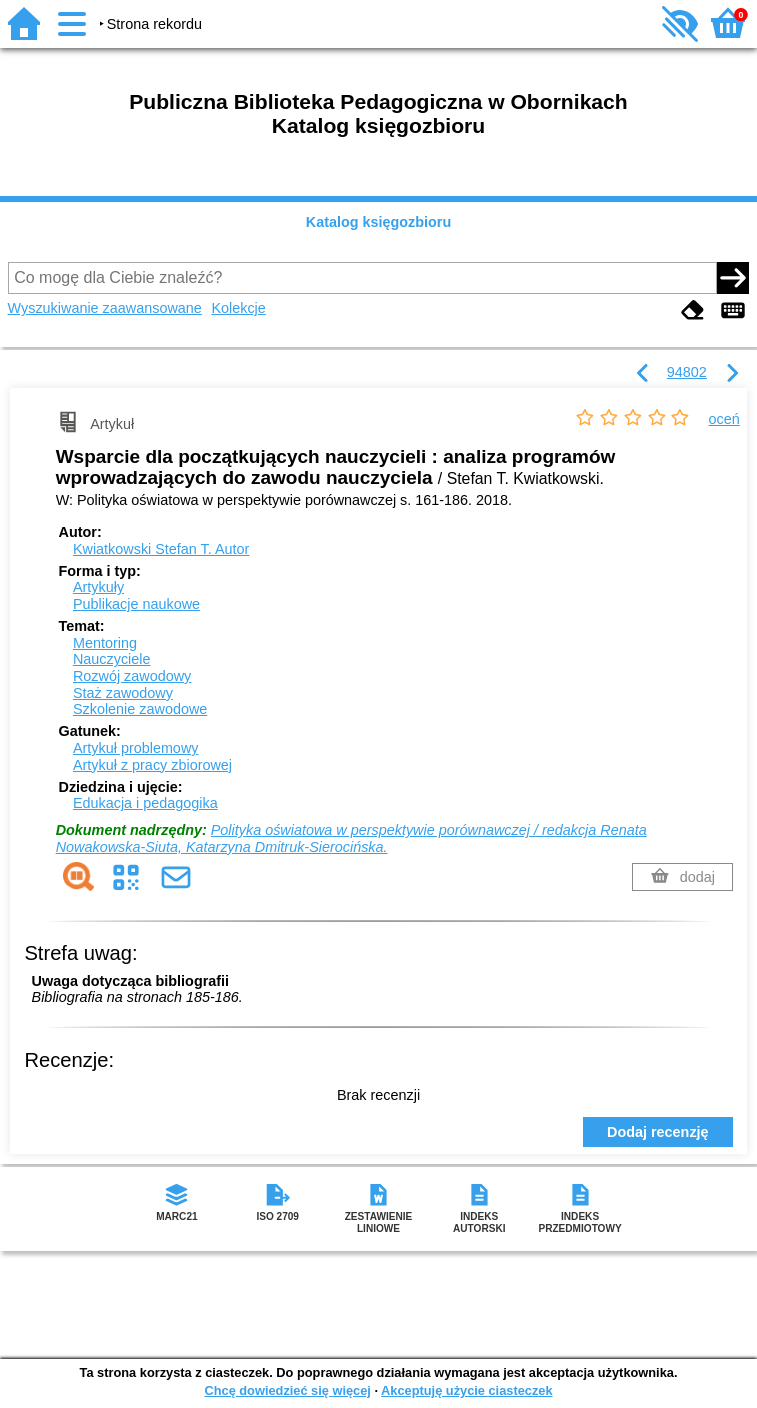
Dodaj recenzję (658, 1132)
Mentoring (105, 643)
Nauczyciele (112, 659)
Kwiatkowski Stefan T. (161, 549)
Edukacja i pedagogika (145, 803)
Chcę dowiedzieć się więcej (287, 1390)
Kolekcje (238, 308)
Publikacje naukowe (136, 604)
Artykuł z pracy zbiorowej (152, 765)
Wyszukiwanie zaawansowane (105, 308)
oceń (724, 419)
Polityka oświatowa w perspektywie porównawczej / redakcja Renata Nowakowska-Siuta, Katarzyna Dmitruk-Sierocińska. (351, 838)
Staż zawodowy (123, 693)
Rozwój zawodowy (132, 676)
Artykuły (98, 587)
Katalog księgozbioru (379, 222)
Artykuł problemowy (136, 748)
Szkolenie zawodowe (140, 709)
